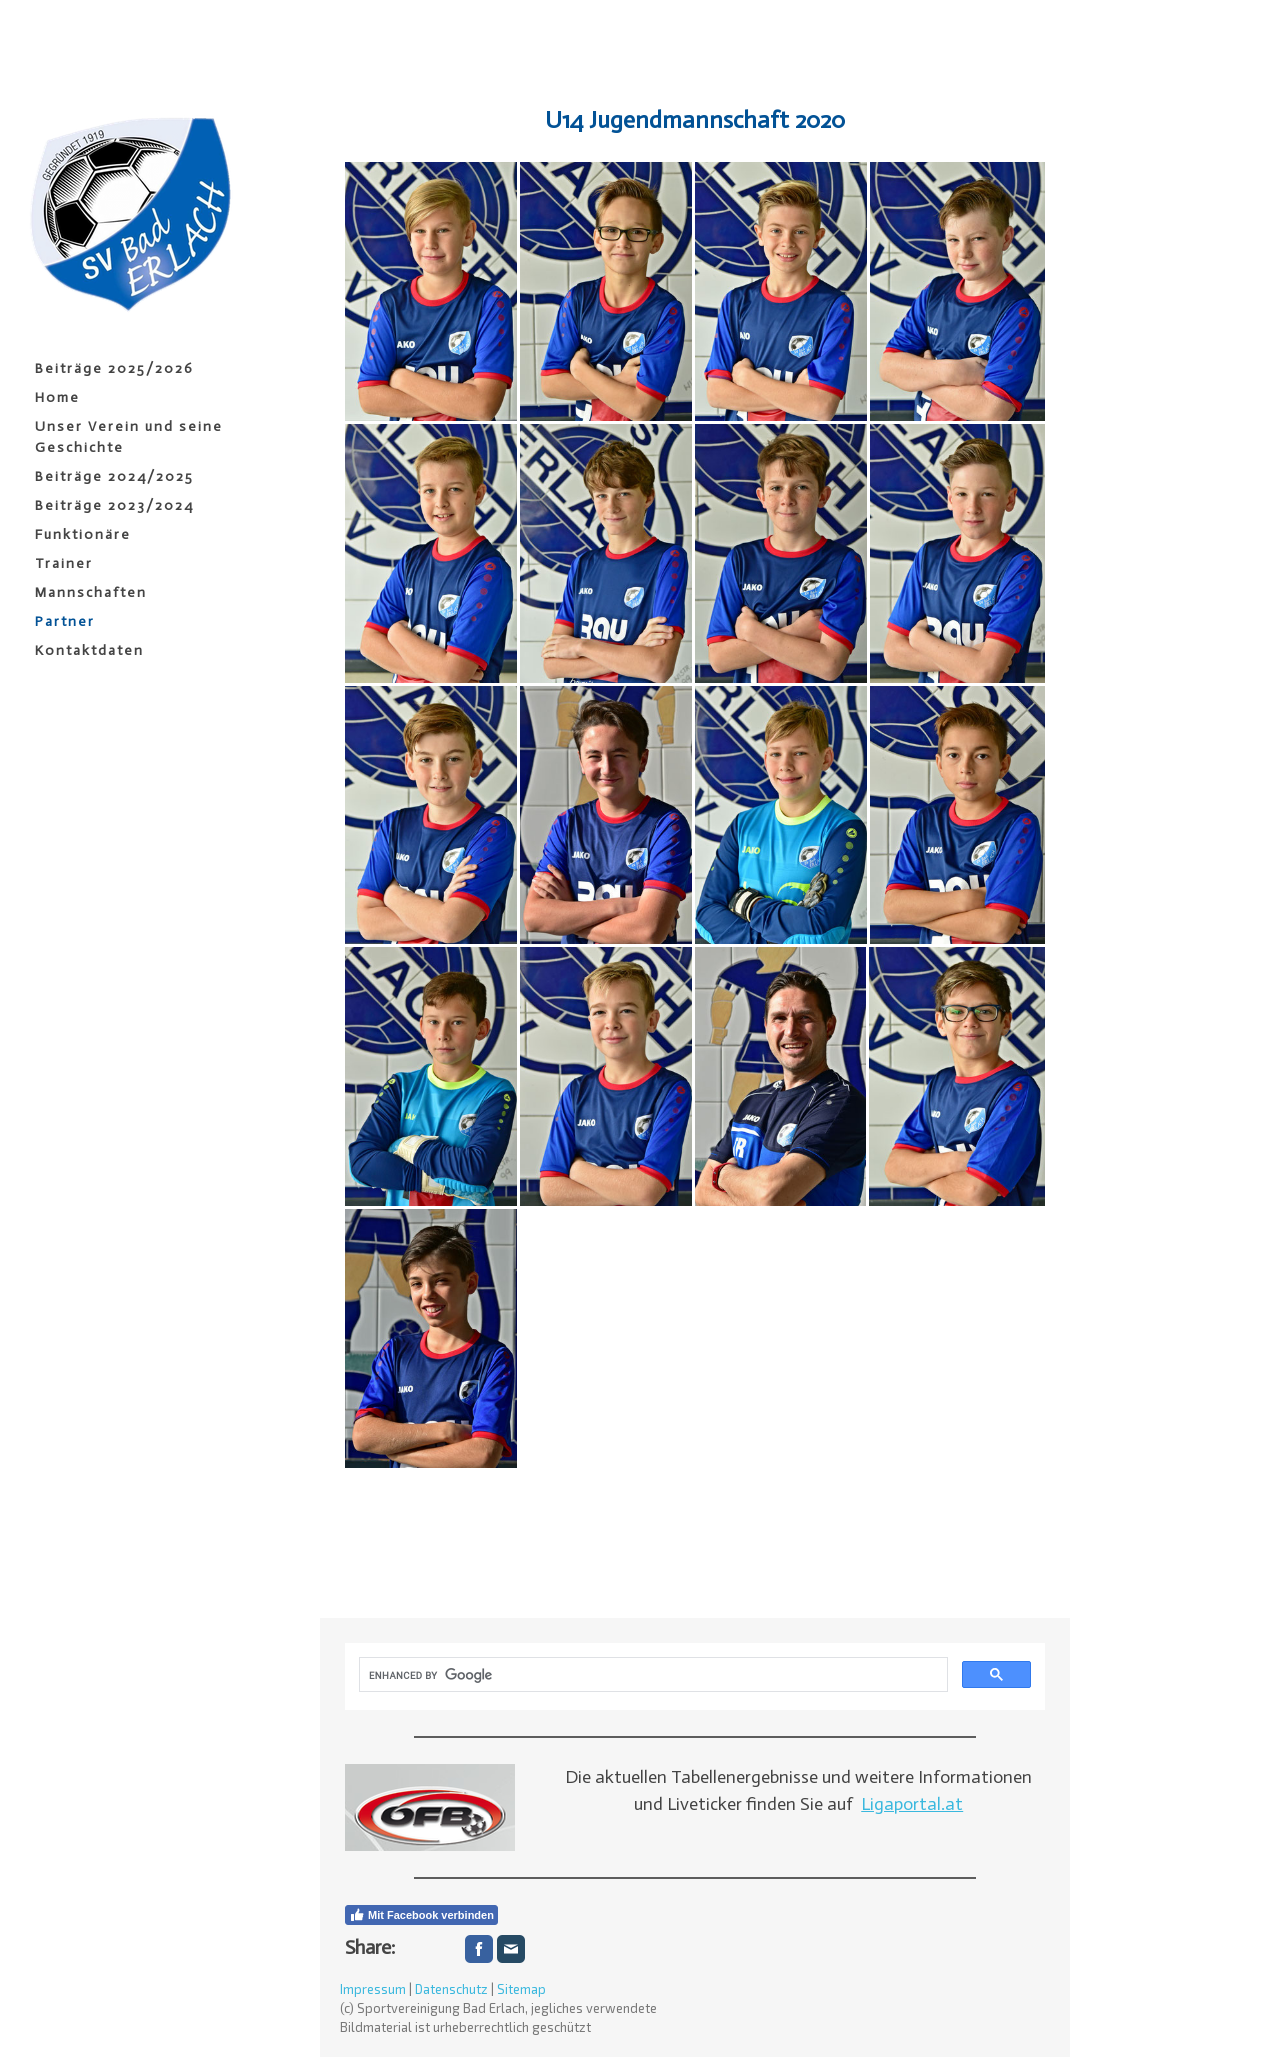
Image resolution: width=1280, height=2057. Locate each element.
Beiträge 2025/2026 (114, 368)
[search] (651, 1675)
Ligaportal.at (912, 1804)
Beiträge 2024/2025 (114, 476)
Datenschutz (451, 1989)
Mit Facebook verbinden (421, 1915)
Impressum (373, 1989)
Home (57, 397)
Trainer (64, 563)
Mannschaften (91, 592)
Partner (65, 621)
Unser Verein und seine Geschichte (129, 437)
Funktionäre (83, 534)
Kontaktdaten (89, 650)
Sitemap (521, 1989)
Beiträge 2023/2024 (114, 505)
